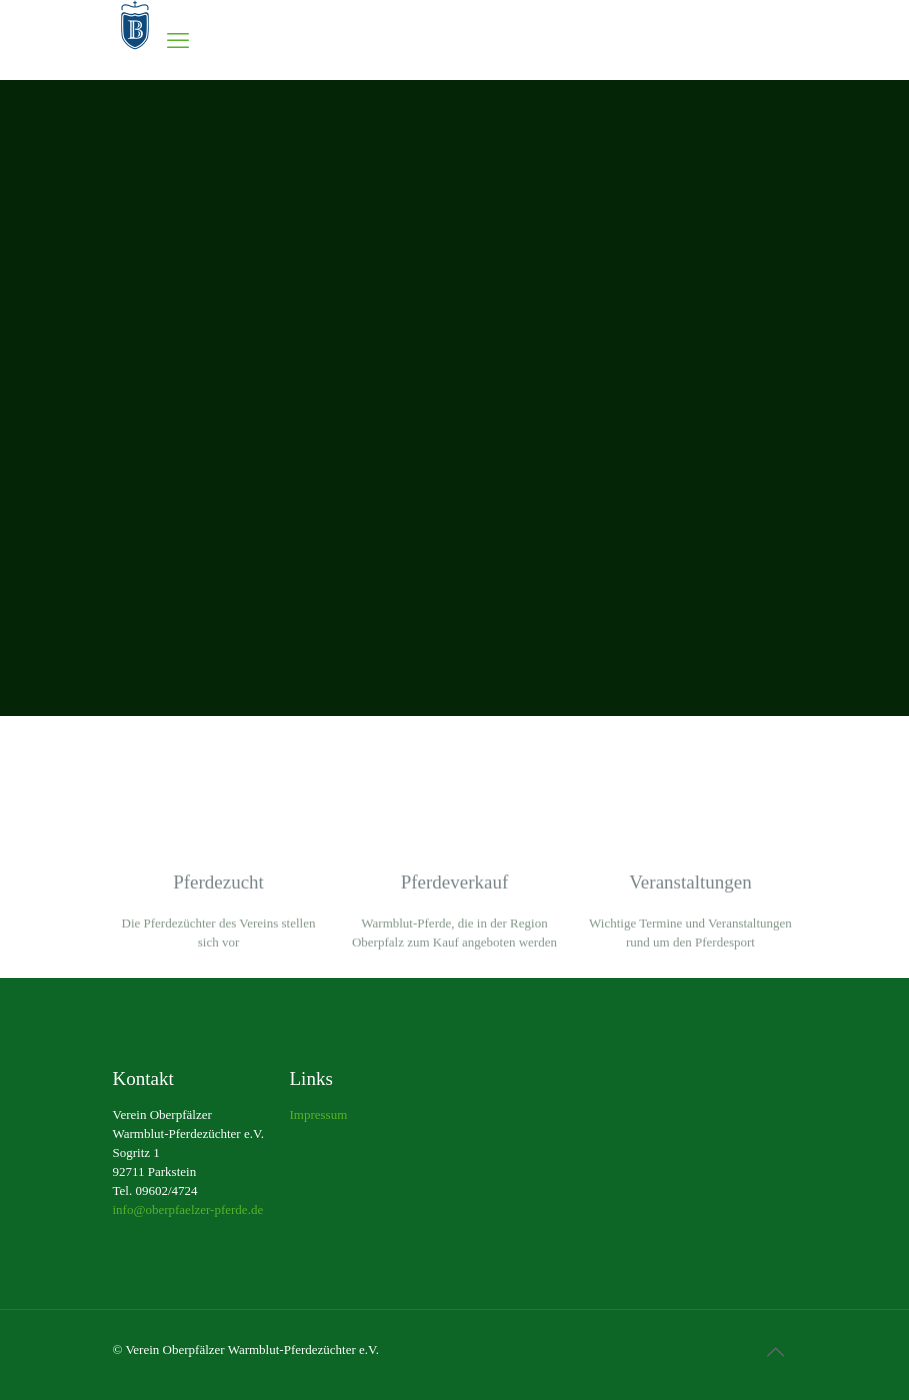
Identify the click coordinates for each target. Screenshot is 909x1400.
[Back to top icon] (776, 1352)
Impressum (319, 1114)
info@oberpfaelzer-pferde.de (188, 1209)
